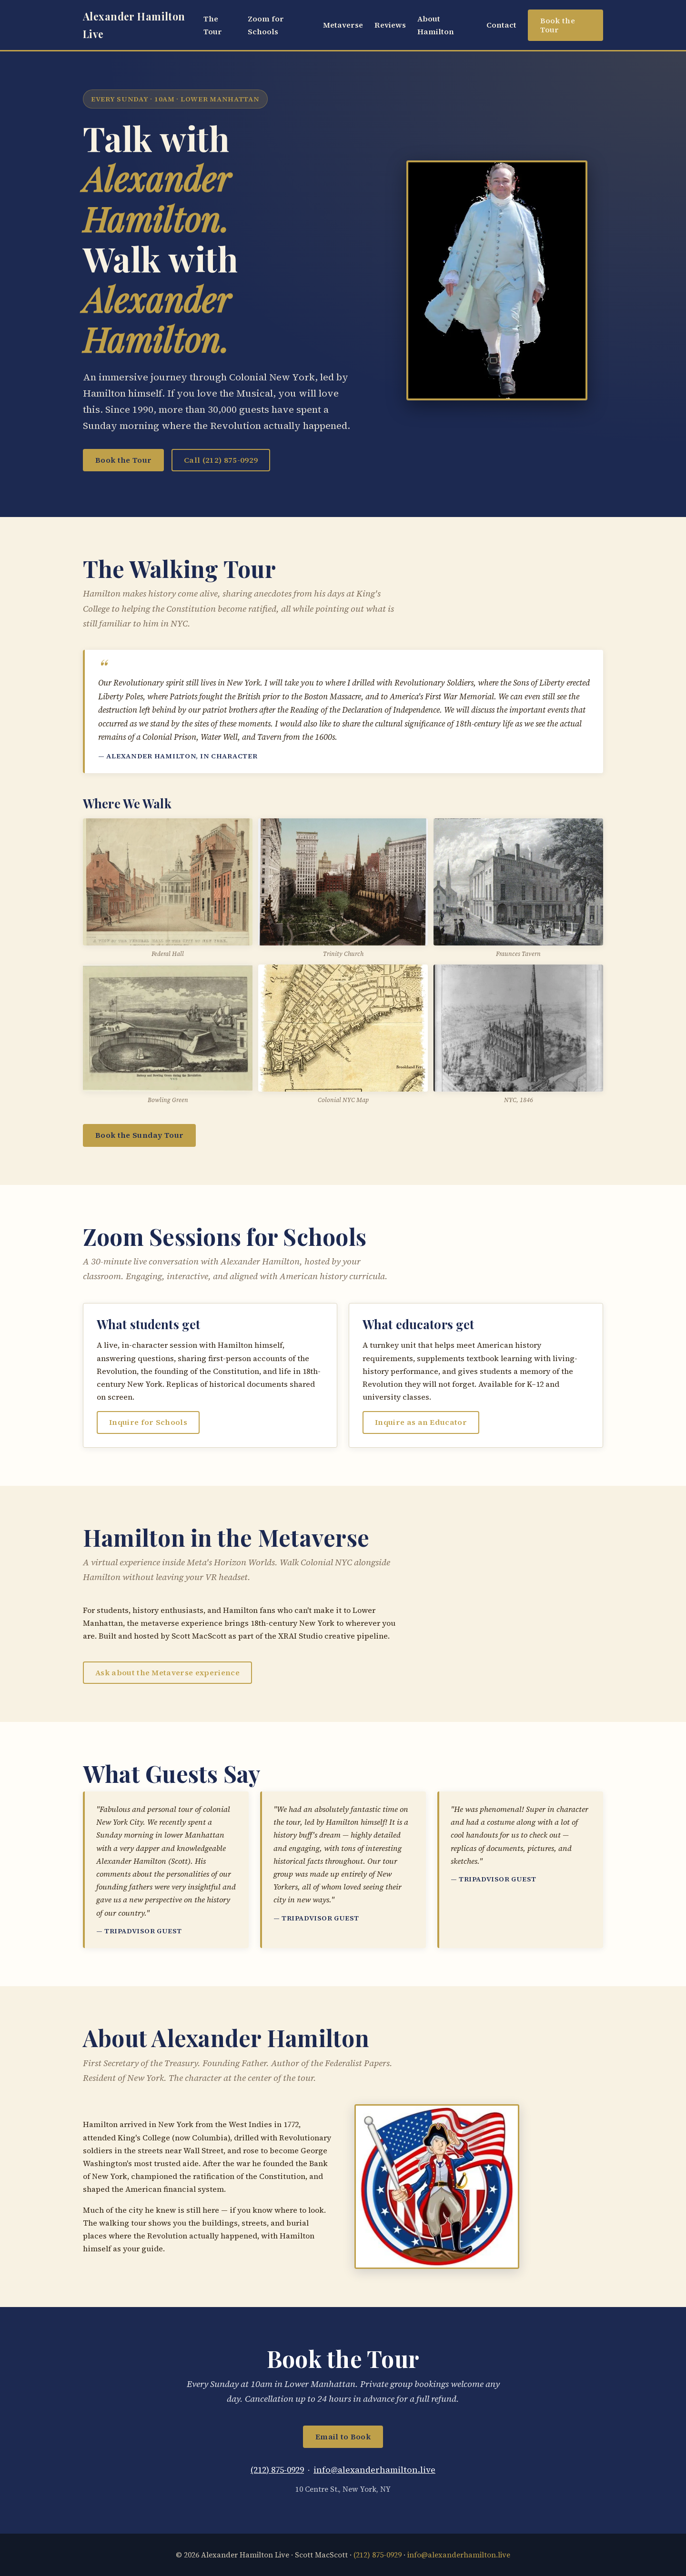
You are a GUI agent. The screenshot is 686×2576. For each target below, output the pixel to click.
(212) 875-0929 (277, 2470)
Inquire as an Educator (421, 1422)
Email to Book (343, 2436)
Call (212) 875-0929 (221, 460)
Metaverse (343, 25)
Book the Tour (557, 25)
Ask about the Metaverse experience (167, 1672)
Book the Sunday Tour (139, 1135)
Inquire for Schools (148, 1422)
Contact (501, 25)
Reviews (390, 25)
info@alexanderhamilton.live (374, 2470)
